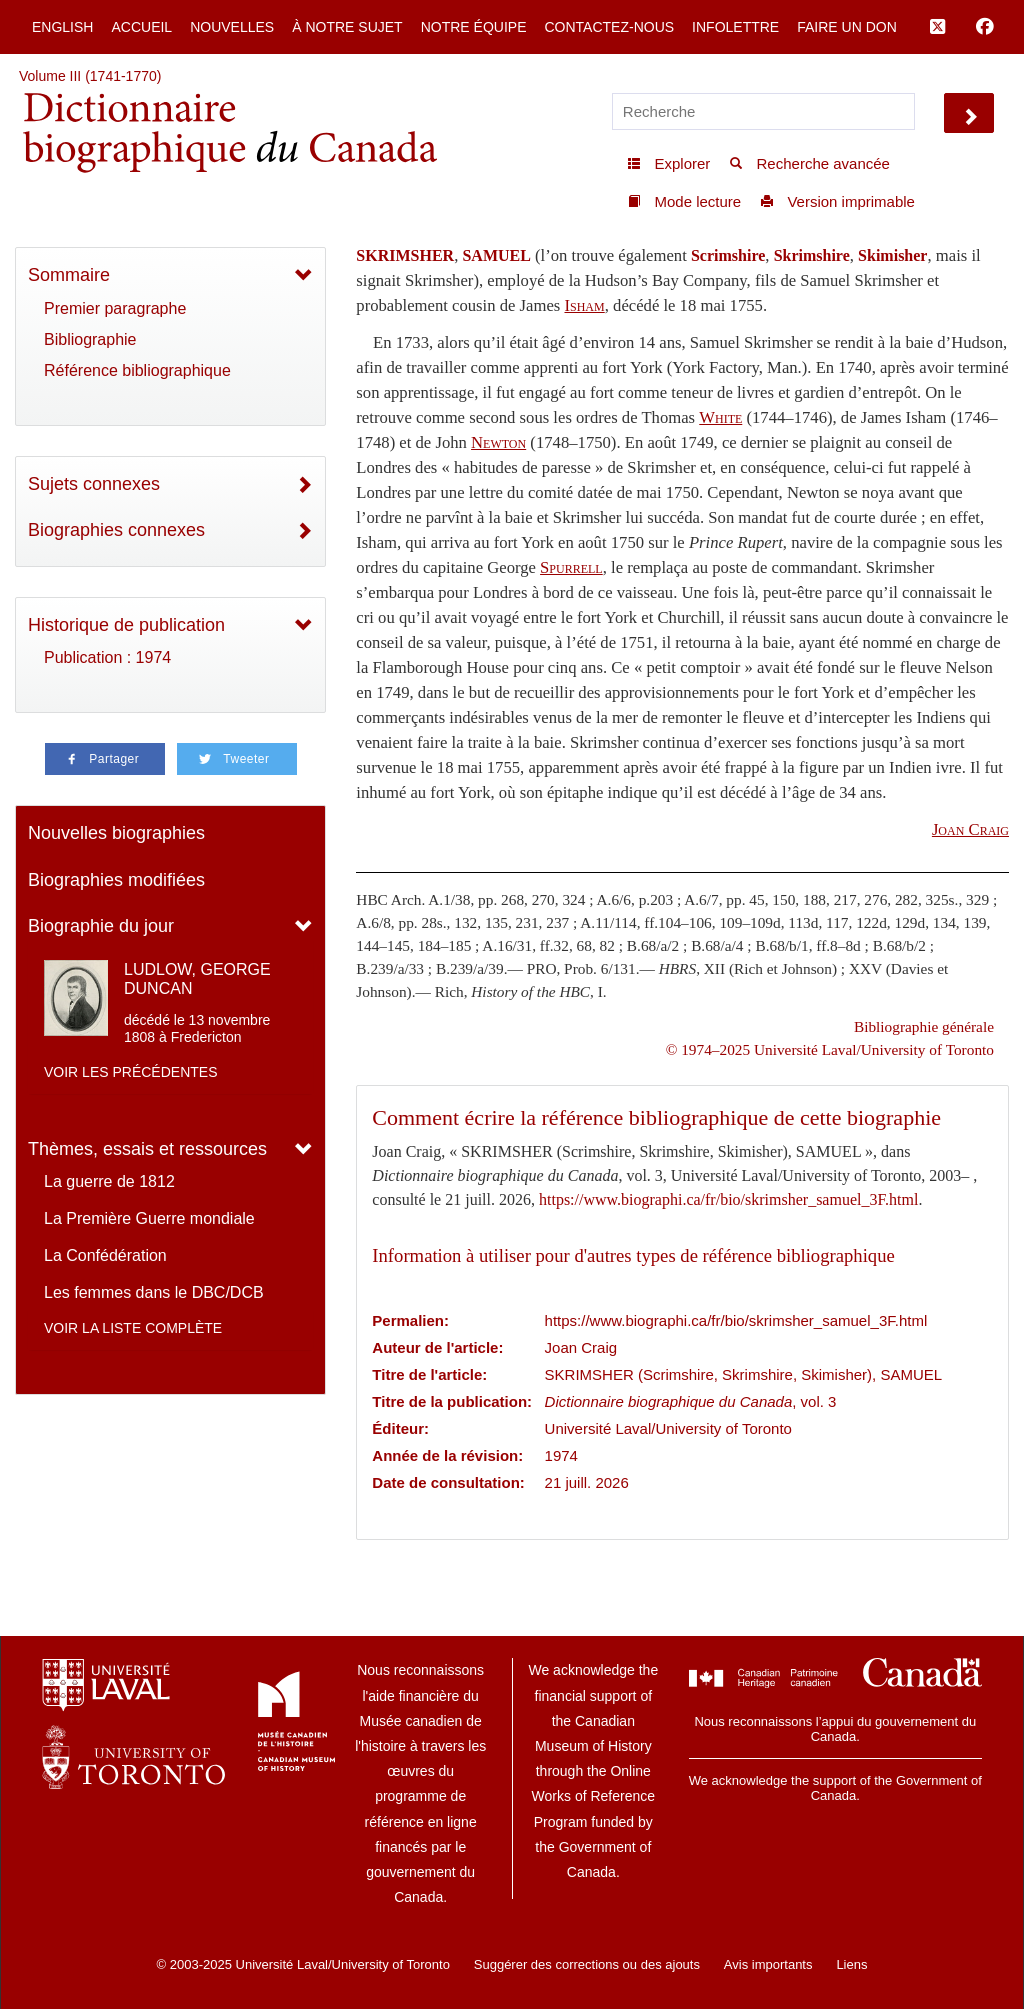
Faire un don (847, 27)
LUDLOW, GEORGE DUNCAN (197, 979)
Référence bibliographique (137, 370)
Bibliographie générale (924, 1026)
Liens (851, 1964)
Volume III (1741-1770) (90, 76)
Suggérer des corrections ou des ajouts (587, 1964)
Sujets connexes (94, 484)
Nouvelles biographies (116, 833)
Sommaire (69, 275)
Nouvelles (232, 27)
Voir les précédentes (131, 1072)
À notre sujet (347, 27)
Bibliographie (90, 339)
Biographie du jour (101, 926)
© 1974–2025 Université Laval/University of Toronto (830, 1049)
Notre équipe (474, 27)
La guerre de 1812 (109, 1181)
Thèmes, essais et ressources (147, 1149)
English (62, 27)
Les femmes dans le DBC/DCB (154, 1292)
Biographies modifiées (116, 880)
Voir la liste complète (133, 1328)
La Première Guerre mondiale (149, 1218)
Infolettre (735, 27)
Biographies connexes (116, 530)
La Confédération (105, 1255)
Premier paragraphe (115, 308)
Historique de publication (126, 625)
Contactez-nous (609, 27)
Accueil (141, 27)
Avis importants (768, 1964)
